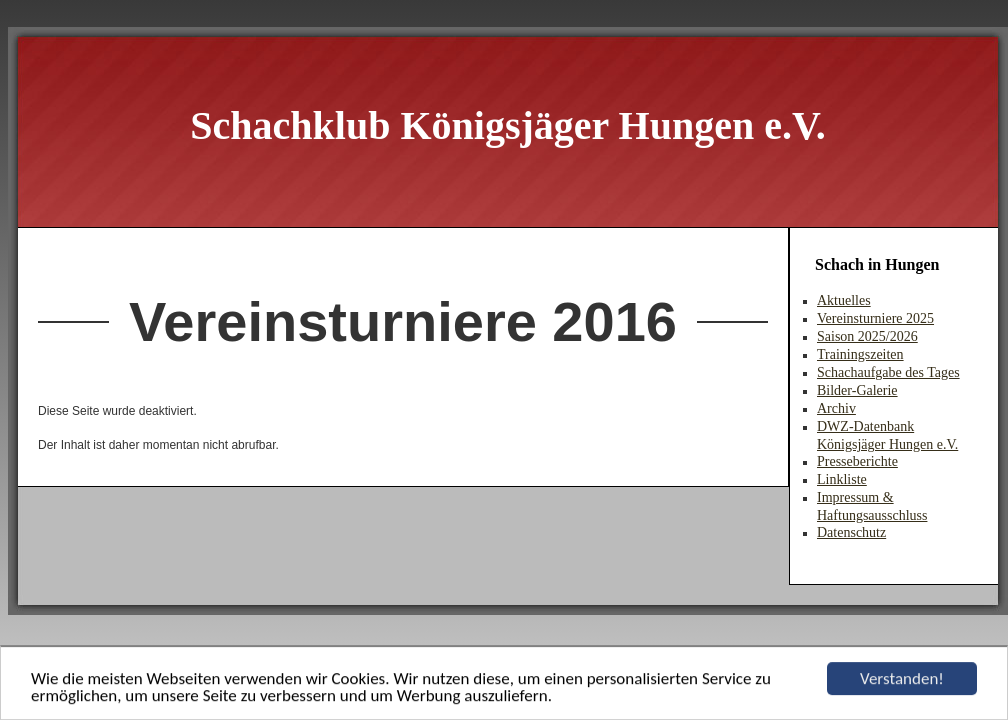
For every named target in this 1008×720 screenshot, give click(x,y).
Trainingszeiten (860, 354)
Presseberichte (857, 461)
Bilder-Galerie (857, 390)
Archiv (836, 408)
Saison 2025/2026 (867, 336)
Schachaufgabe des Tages (888, 372)
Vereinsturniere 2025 (875, 318)
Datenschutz (851, 532)
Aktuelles (844, 300)
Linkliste (842, 479)
